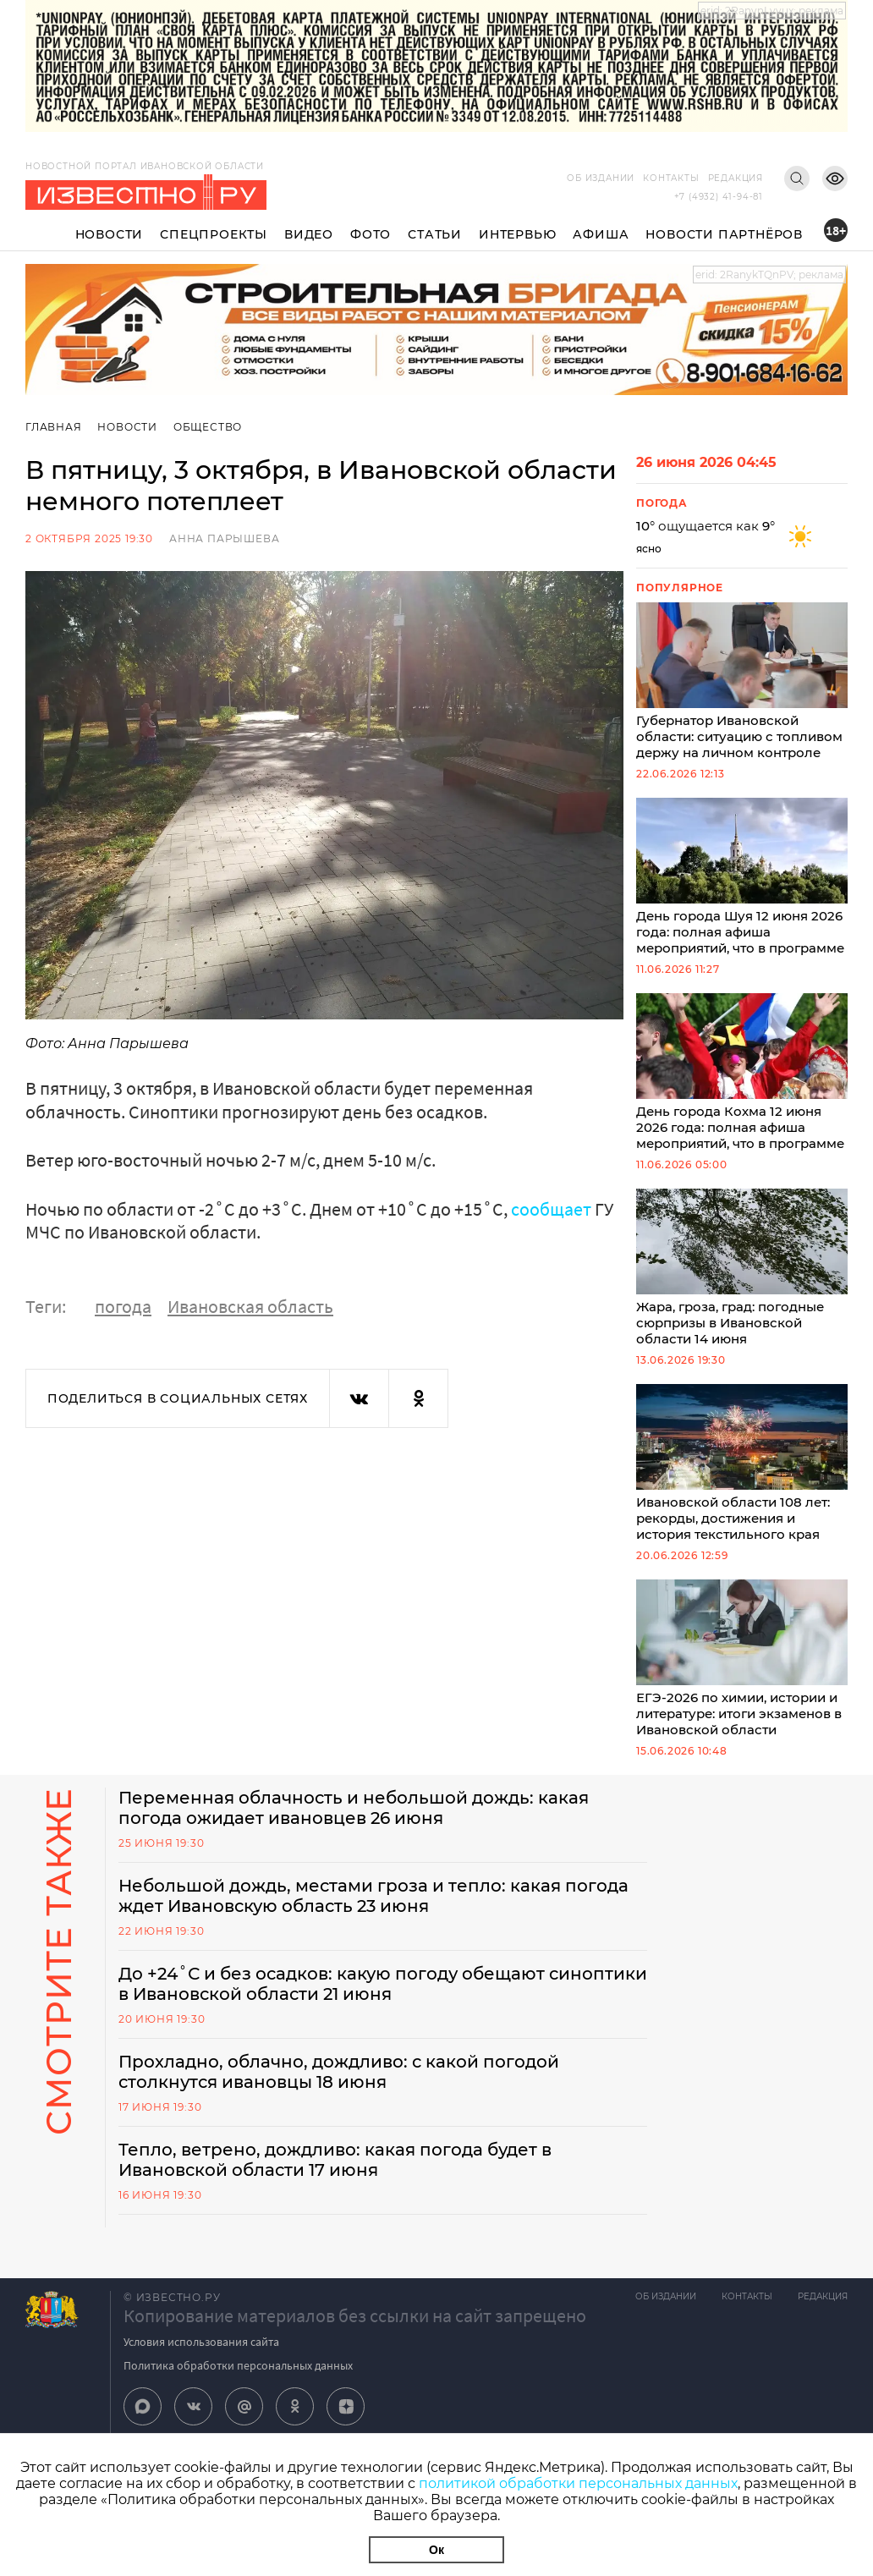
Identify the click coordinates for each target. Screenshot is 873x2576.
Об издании (600, 178)
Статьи (435, 234)
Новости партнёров (724, 234)
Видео (308, 234)
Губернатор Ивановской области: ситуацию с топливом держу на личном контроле (742, 681)
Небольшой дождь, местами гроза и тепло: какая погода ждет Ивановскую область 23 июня (373, 1896)
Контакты (671, 178)
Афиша (601, 234)
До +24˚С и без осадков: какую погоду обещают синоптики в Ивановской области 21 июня (382, 1984)
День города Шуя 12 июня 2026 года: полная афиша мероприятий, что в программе (742, 877)
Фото (370, 234)
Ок (436, 2550)
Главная (53, 426)
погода (123, 1306)
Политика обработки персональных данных (238, 2365)
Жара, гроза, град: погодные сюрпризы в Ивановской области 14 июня (742, 1268)
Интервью (517, 234)
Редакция (735, 178)
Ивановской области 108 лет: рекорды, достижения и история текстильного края (742, 1463)
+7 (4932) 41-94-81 (718, 196)
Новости (109, 234)
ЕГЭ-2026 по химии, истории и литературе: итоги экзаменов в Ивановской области (742, 1658)
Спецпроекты (213, 234)
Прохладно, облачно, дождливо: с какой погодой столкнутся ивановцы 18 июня (338, 2071)
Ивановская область (250, 1306)
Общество (207, 426)
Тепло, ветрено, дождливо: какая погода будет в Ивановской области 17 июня (335, 2159)
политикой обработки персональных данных (578, 2483)
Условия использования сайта (201, 2341)
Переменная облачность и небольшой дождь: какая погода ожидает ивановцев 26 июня (353, 1808)
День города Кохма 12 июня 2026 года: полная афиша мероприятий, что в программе (742, 1072)
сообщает (551, 1209)
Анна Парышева (224, 538)
